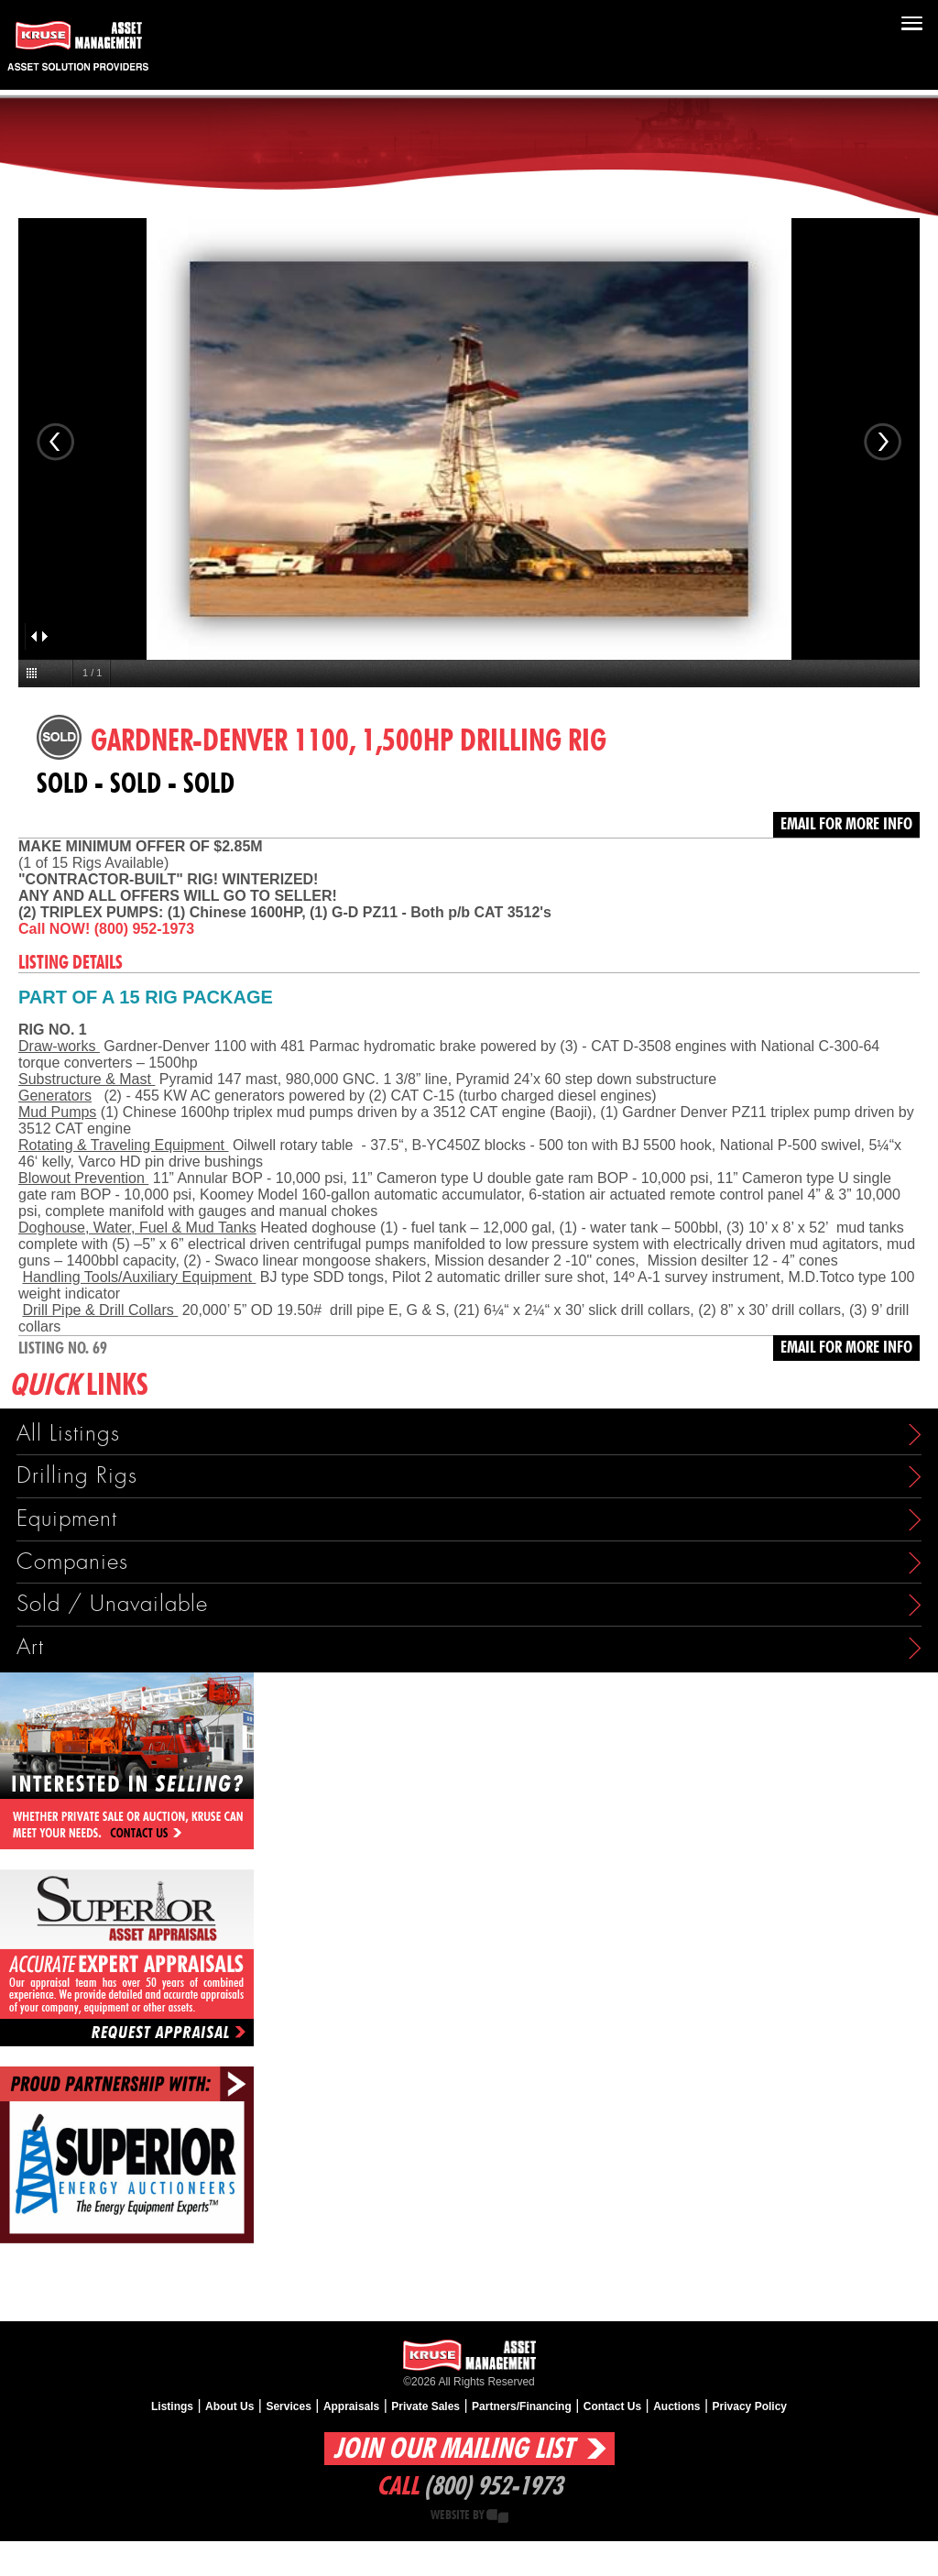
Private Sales (425, 2406)
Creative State (497, 2516)
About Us (229, 2406)
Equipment (66, 1519)
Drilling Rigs (76, 1476)
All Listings (68, 1434)
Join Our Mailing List (453, 2449)
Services (288, 2406)
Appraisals (351, 2406)
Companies (72, 1562)
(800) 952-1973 (493, 2487)
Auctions (676, 2406)
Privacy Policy (750, 2406)
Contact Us (612, 2406)
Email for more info (846, 825)
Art (30, 1647)
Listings (172, 2406)
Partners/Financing (522, 2406)
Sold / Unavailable (112, 1604)
